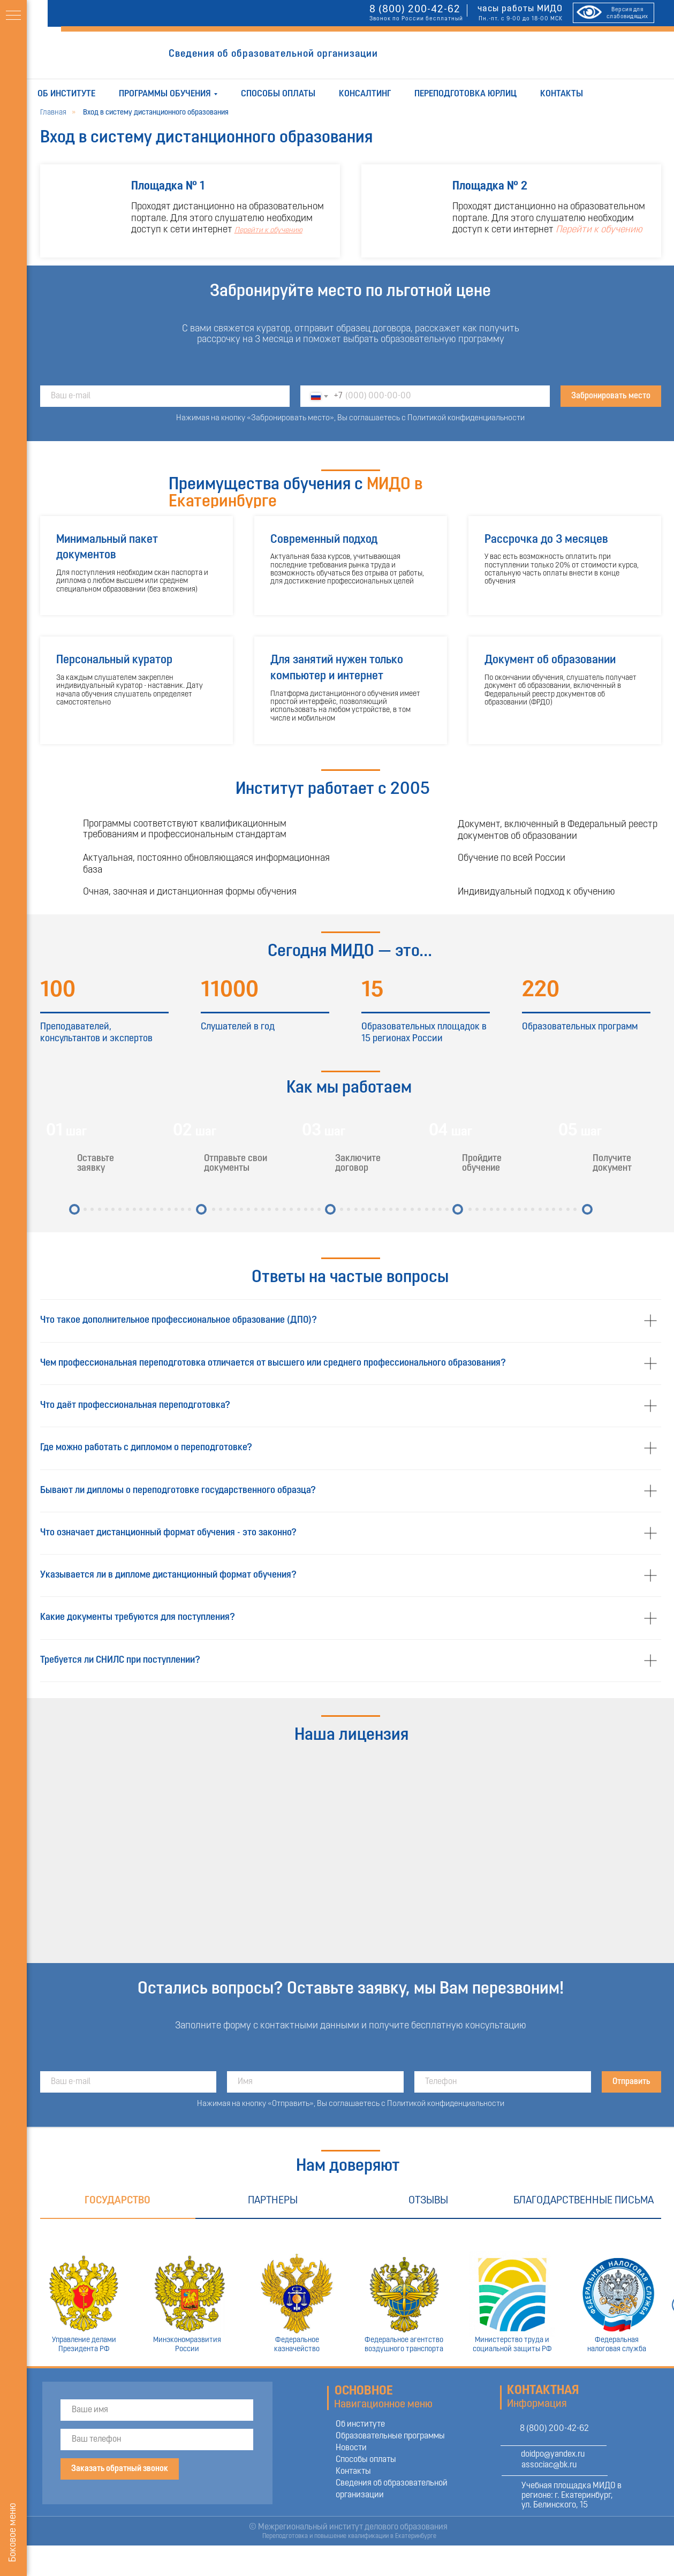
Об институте (66, 94)
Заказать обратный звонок (119, 2469)
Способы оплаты (278, 94)
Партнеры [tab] (273, 2200)
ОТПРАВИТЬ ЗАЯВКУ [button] (444, 54)
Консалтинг (365, 94)
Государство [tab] (117, 2200)
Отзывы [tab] (428, 2200)
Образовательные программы (390, 2436)
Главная (53, 113)
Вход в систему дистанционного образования (156, 113)
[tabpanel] (350, 2292)
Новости (351, 2448)
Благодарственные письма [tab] (583, 2200)
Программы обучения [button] (165, 94)
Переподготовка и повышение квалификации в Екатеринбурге (349, 2536)
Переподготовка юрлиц (465, 94)
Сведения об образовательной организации (273, 54)
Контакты (561, 94)
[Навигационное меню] (13, 16)
